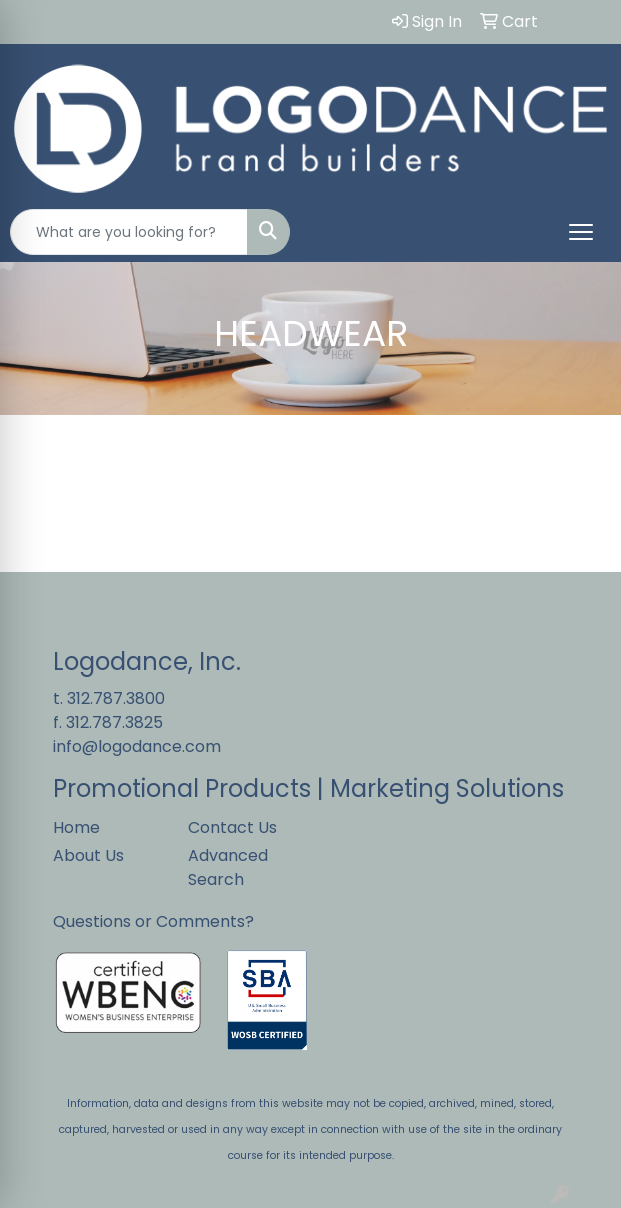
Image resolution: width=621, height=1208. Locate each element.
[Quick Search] (129, 232)
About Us (88, 855)
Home (76, 827)
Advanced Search (228, 867)
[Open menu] (581, 232)
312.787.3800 (116, 698)
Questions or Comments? (153, 921)
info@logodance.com (137, 746)
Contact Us (232, 827)
